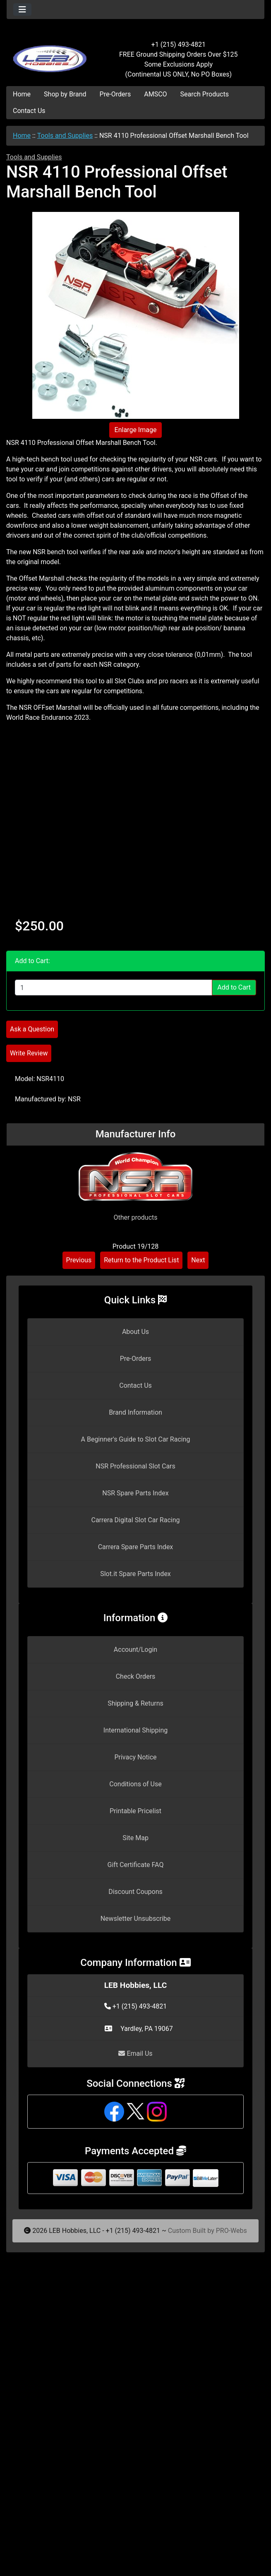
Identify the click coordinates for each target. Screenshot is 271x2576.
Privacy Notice (135, 1757)
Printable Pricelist (135, 1811)
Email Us (135, 2053)
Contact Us (29, 111)
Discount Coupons (135, 1892)
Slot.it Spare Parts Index (135, 1574)
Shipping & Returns (135, 1703)
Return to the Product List (141, 1260)
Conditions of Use (135, 1784)
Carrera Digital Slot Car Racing (135, 1520)
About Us (135, 1332)
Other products (135, 1217)
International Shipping (135, 1730)
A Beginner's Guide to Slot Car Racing (135, 1439)
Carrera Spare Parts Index (135, 1547)
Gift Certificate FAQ (136, 1865)
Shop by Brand (65, 94)
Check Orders (136, 1676)
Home (22, 94)
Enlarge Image (136, 430)
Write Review (29, 1053)
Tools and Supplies (65, 135)
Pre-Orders (115, 94)
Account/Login (135, 1649)
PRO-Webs (231, 2231)
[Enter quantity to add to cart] (113, 987)
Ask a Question (32, 1029)
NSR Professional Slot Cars (135, 1466)
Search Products (204, 94)
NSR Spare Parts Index (135, 1493)
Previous (79, 1260)
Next (198, 1260)
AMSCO (155, 94)
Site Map (135, 1838)
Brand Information (135, 1412)
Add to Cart (234, 987)
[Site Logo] (49, 55)
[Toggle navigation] (22, 9)
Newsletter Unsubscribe (136, 1918)
